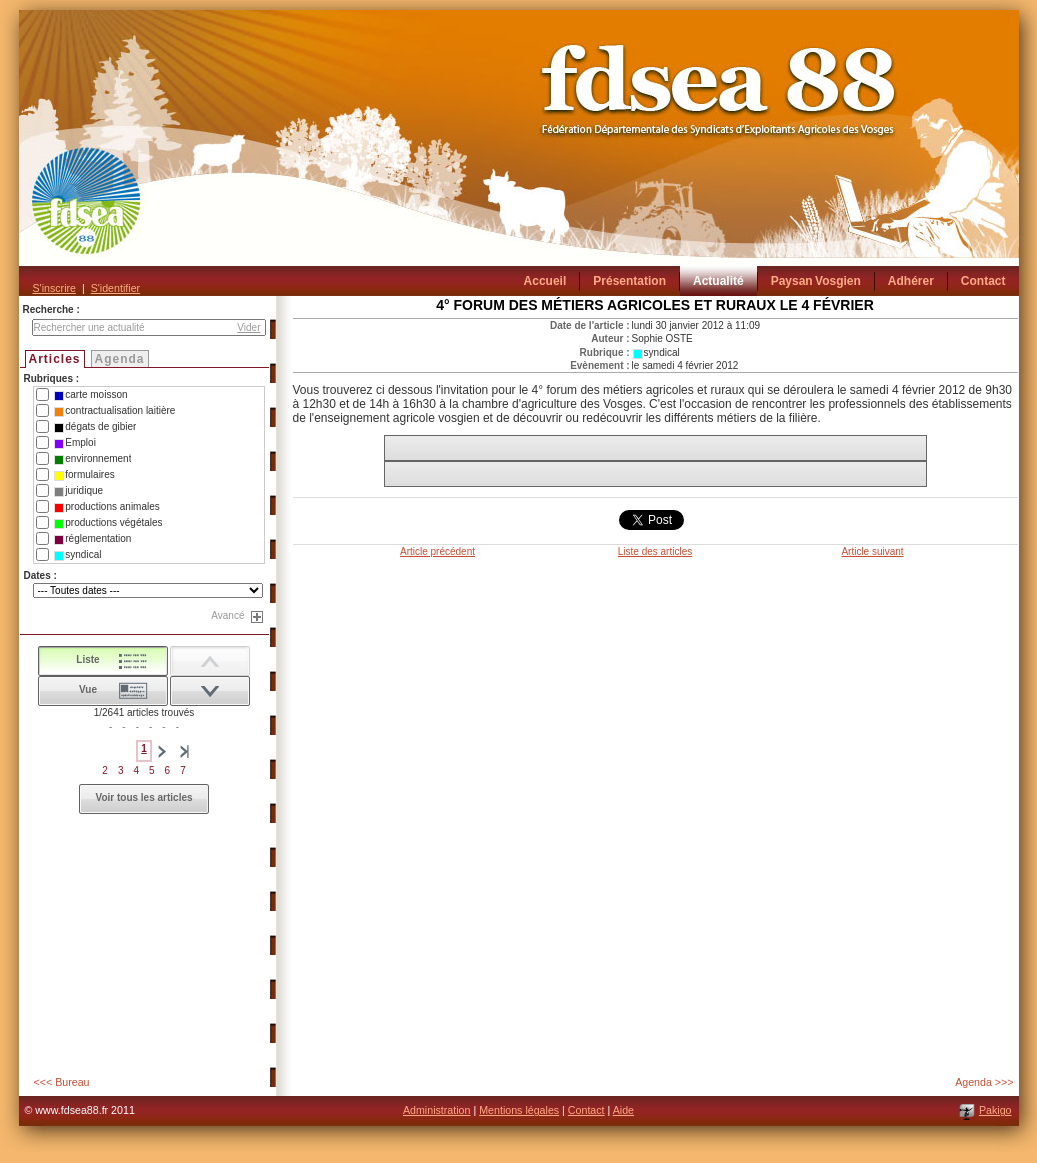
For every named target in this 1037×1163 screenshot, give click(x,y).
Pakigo (995, 1110)
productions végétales (108, 523)
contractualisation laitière (114, 411)
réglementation (92, 539)
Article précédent (437, 551)
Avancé (227, 615)
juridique (78, 491)
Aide (623, 1110)
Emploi (75, 443)
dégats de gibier (95, 427)
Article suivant (872, 551)
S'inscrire (54, 288)
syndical (77, 555)
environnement (92, 459)
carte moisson (90, 395)
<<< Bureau (62, 1082)
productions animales (107, 507)
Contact (586, 1110)
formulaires (84, 475)
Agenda (120, 359)
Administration (437, 1110)
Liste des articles (655, 551)
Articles (55, 359)
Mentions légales (519, 1110)
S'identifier (115, 288)
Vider (248, 327)
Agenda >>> (984, 1082)
